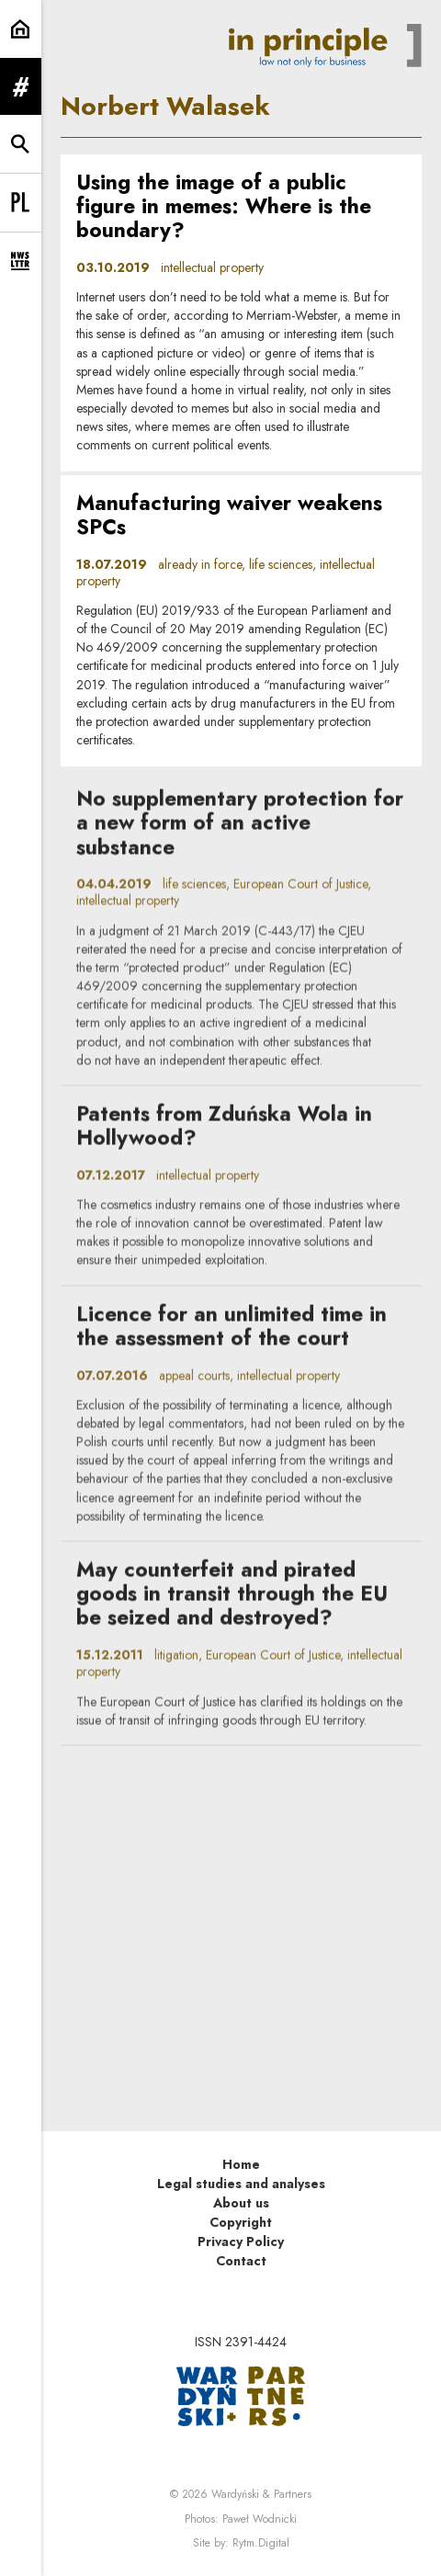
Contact (241, 2261)
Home (241, 2164)
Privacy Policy (241, 2241)
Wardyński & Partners (261, 2494)
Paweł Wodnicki (259, 2519)
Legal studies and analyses (241, 2183)
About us (241, 2203)
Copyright (240, 2222)
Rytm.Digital (260, 2543)
